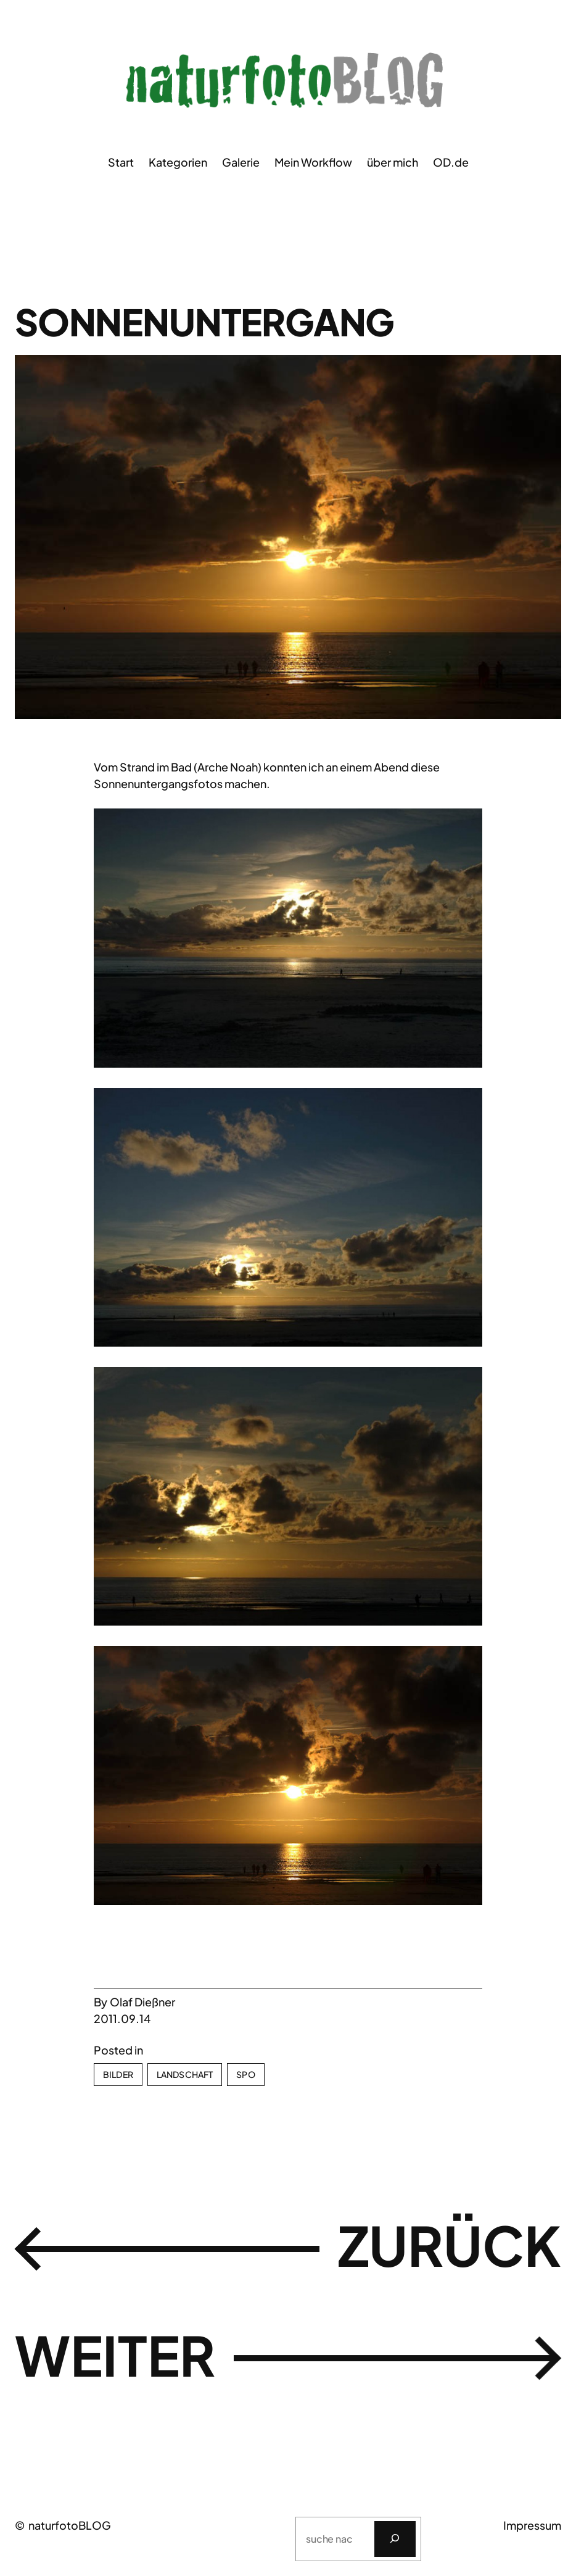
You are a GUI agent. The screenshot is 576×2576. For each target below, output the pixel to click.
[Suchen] (395, 2539)
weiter (118, 2356)
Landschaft (185, 2074)
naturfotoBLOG (69, 2525)
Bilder (118, 2074)
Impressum (532, 2525)
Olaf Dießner (142, 2002)
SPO (245, 2074)
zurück (446, 2246)
